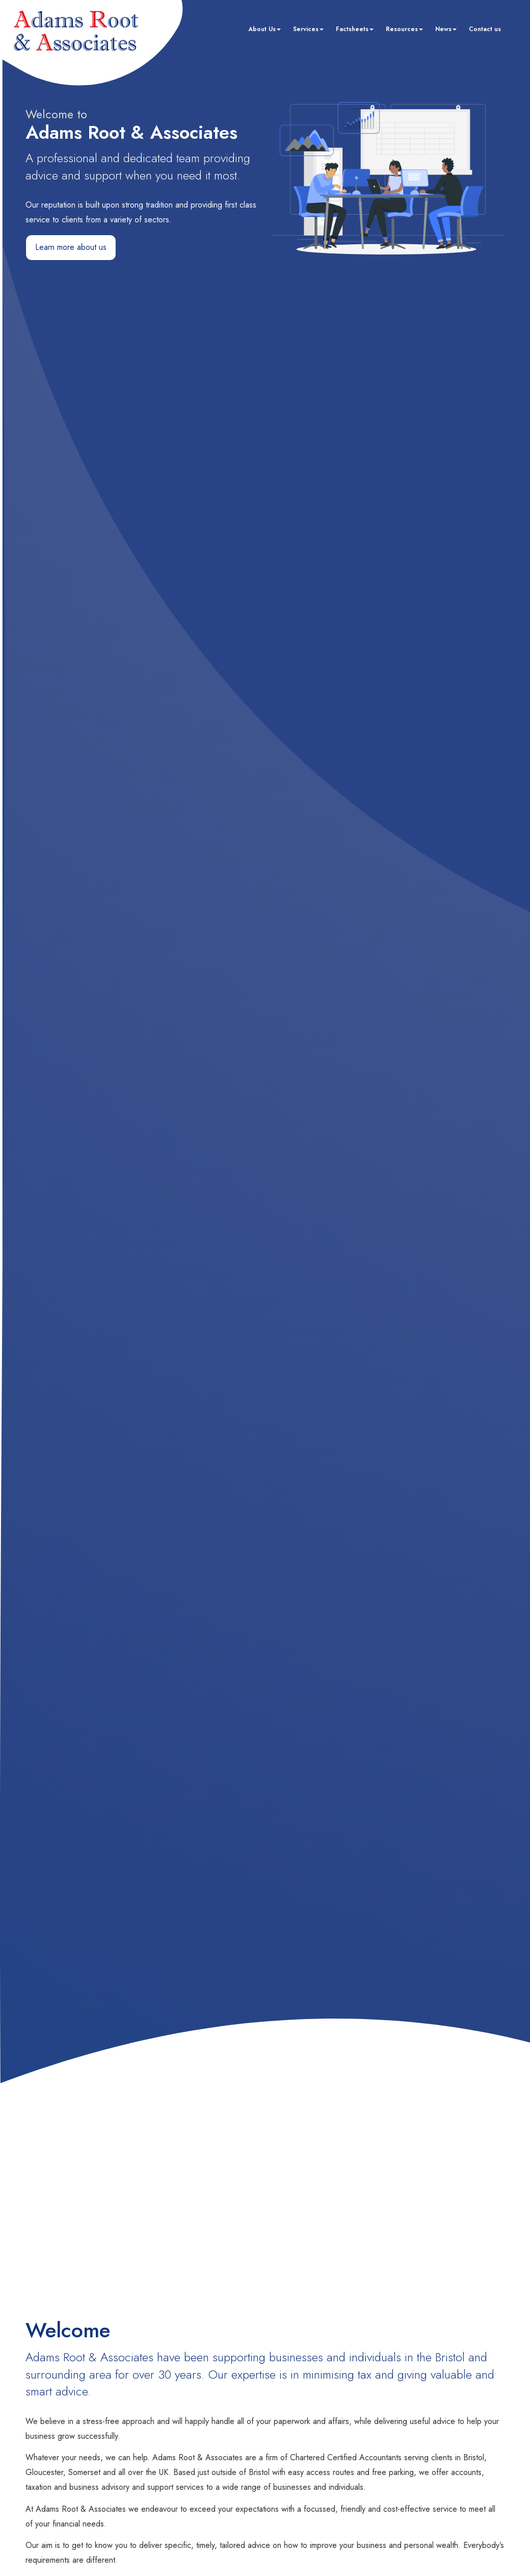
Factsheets (355, 29)
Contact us (485, 29)
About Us (264, 29)
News (446, 29)
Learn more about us (71, 247)
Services (308, 29)
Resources (404, 29)
